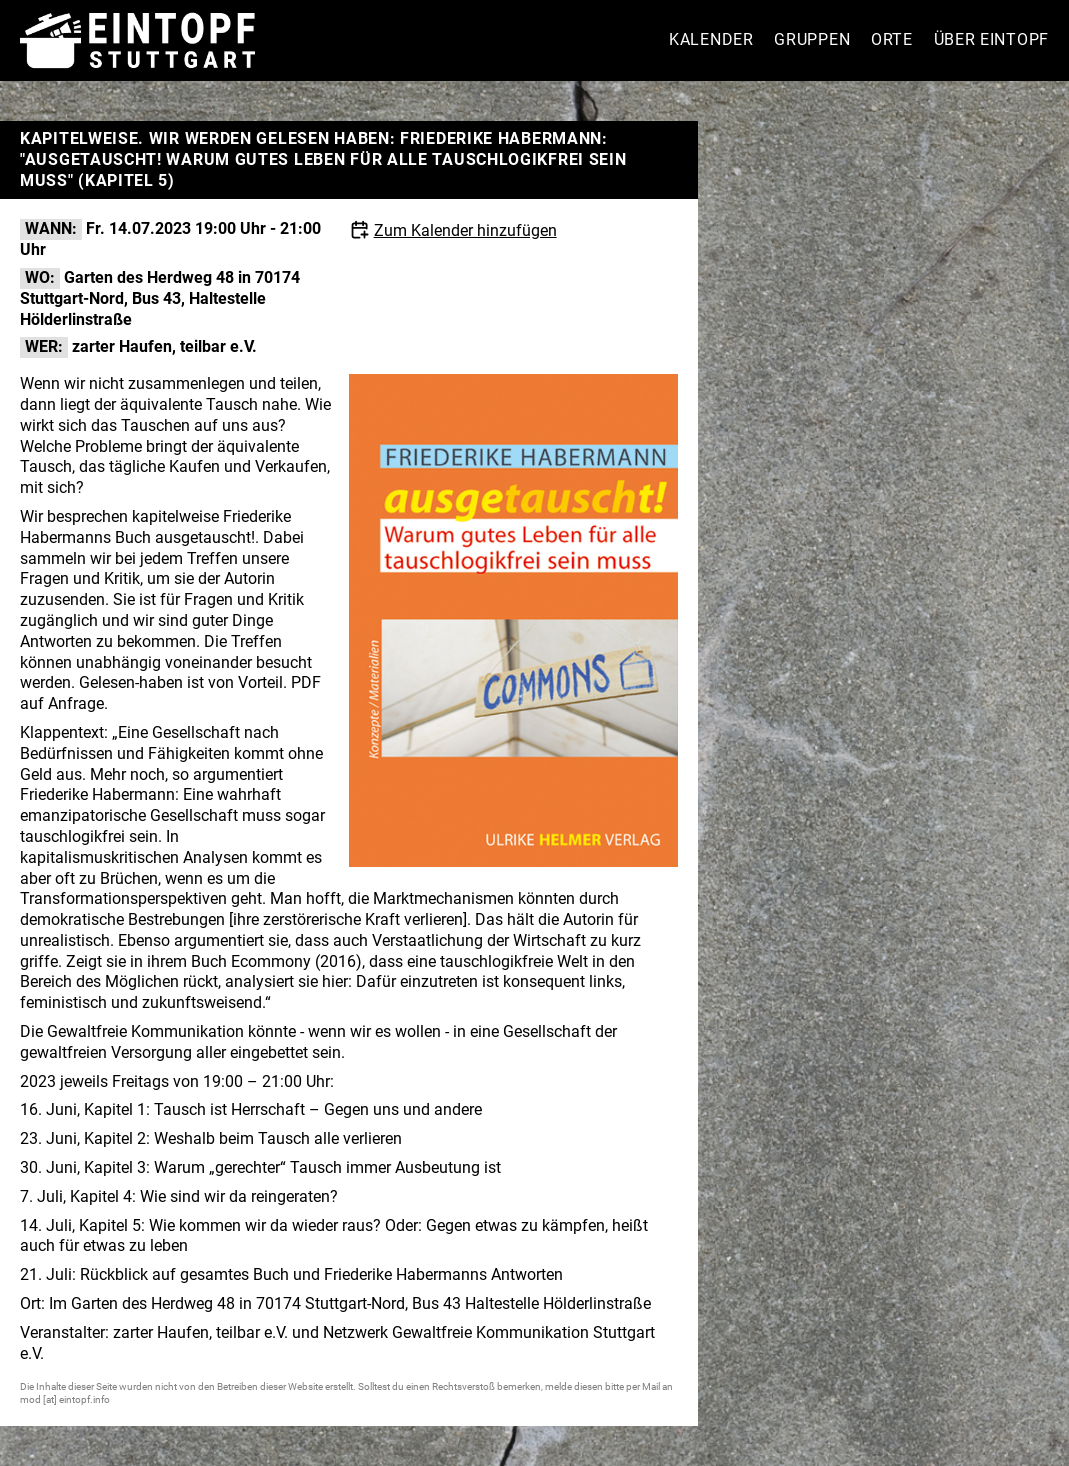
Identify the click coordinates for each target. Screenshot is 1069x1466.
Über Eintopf (991, 39)
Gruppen (812, 39)
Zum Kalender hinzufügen (465, 230)
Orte (892, 39)
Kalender (711, 39)
